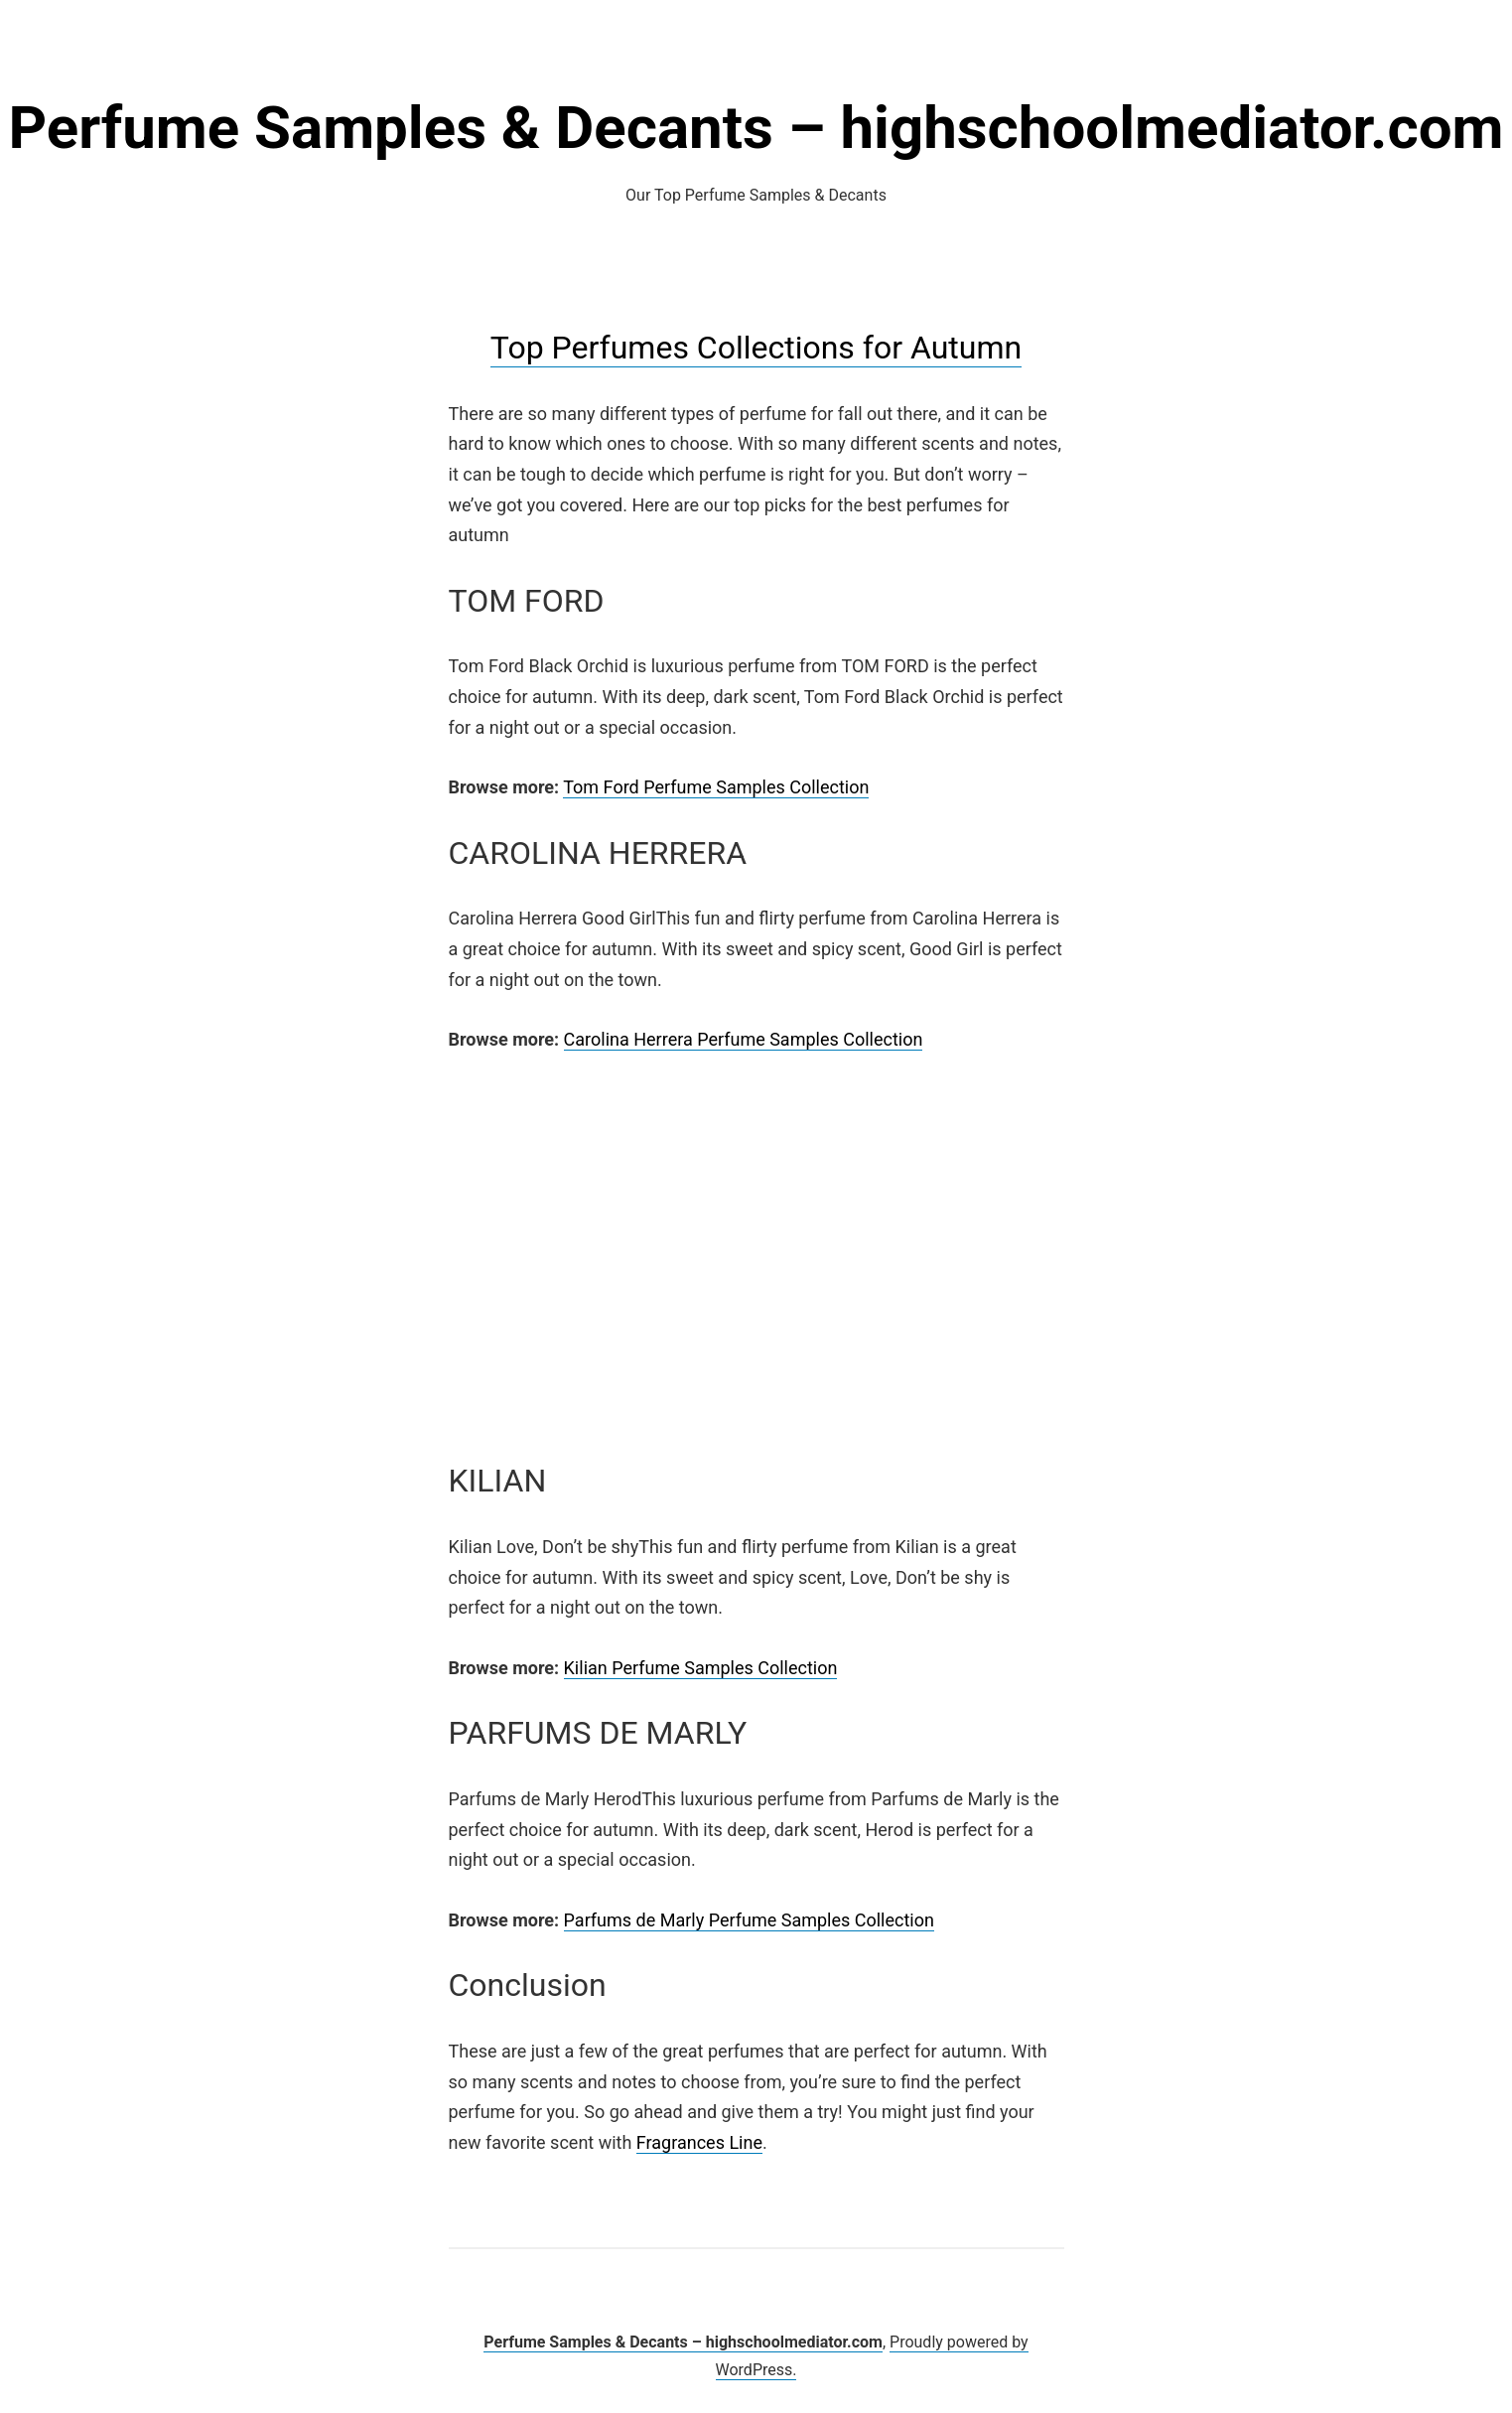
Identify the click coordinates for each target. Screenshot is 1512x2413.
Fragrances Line (699, 2142)
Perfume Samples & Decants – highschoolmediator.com (756, 127)
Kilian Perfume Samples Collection (701, 1667)
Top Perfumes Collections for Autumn (756, 347)
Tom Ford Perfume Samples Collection (716, 787)
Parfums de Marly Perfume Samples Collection (749, 1920)
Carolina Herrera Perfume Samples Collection (743, 1039)
